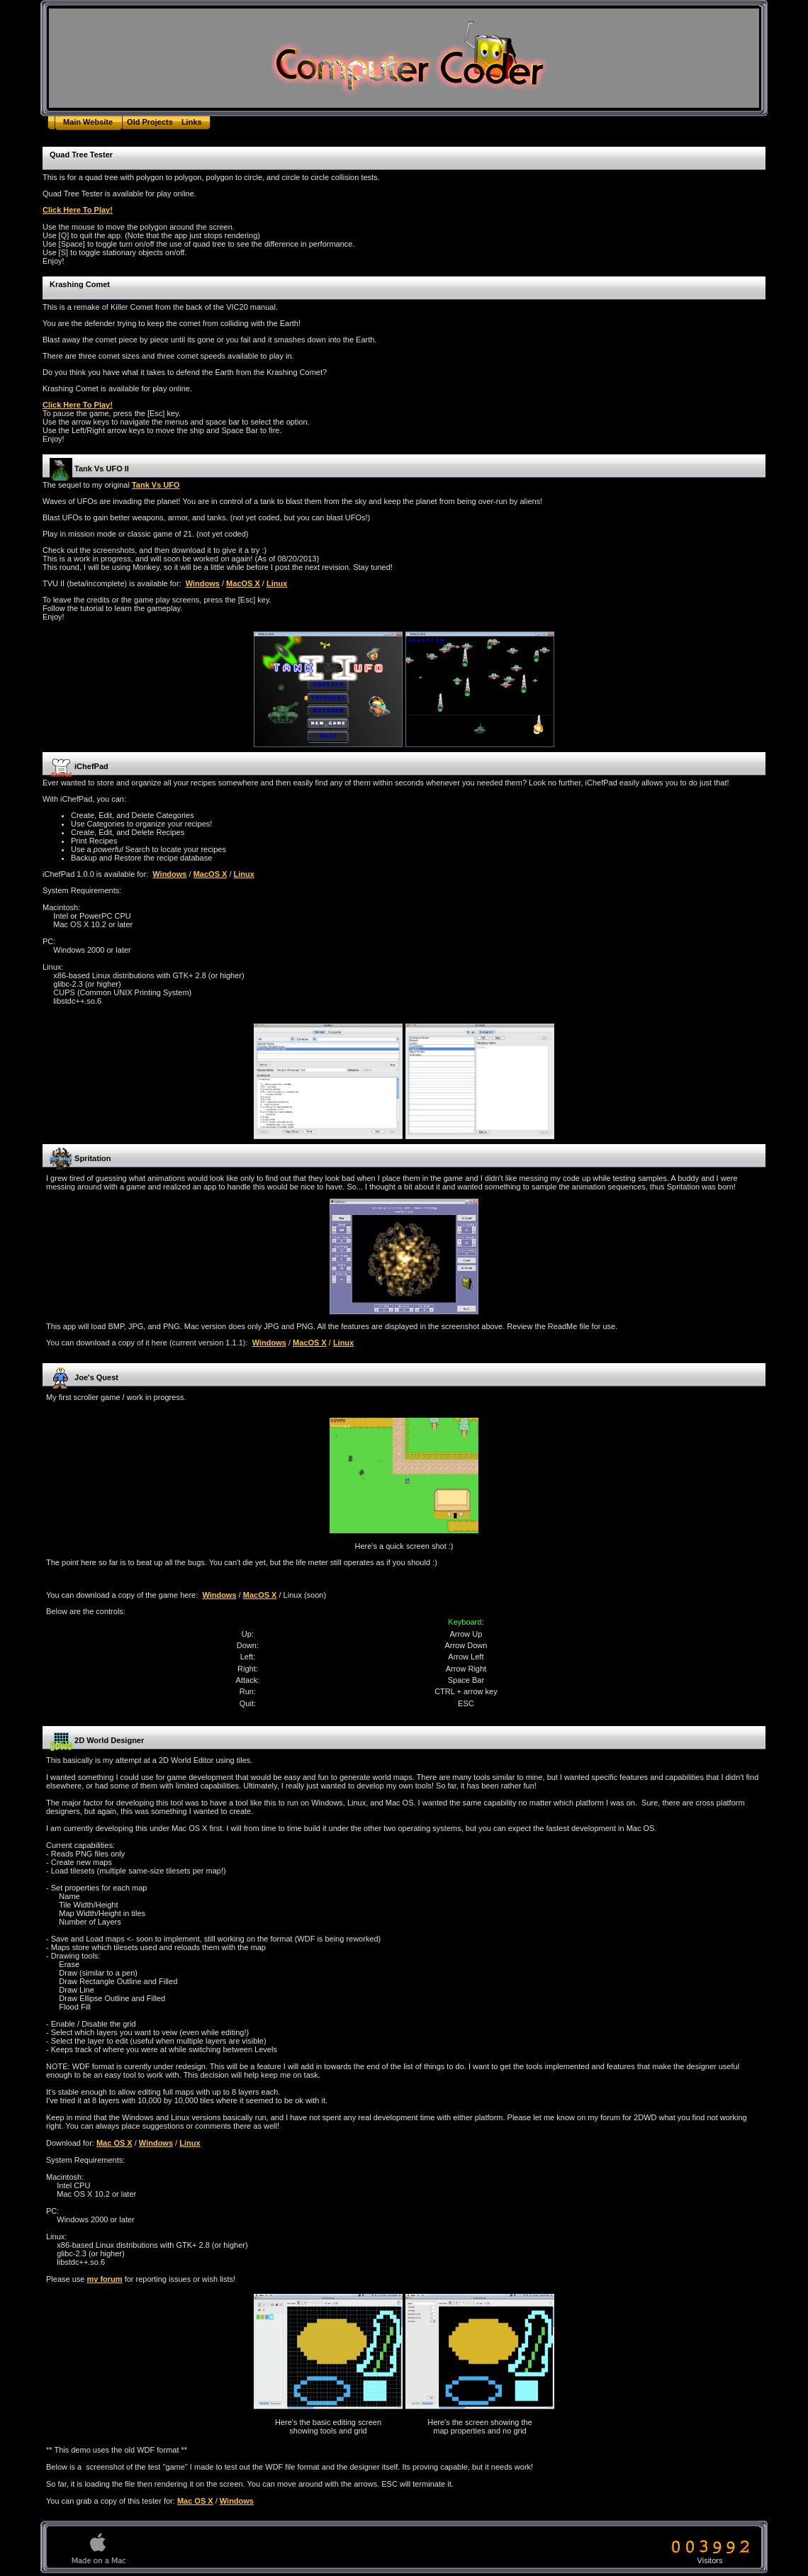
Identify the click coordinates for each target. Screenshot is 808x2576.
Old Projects (150, 122)
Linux (276, 583)
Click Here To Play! (78, 210)
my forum (104, 2279)
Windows (203, 583)
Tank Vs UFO (156, 485)
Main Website (88, 122)
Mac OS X (114, 2143)
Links (191, 122)
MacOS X (243, 583)
